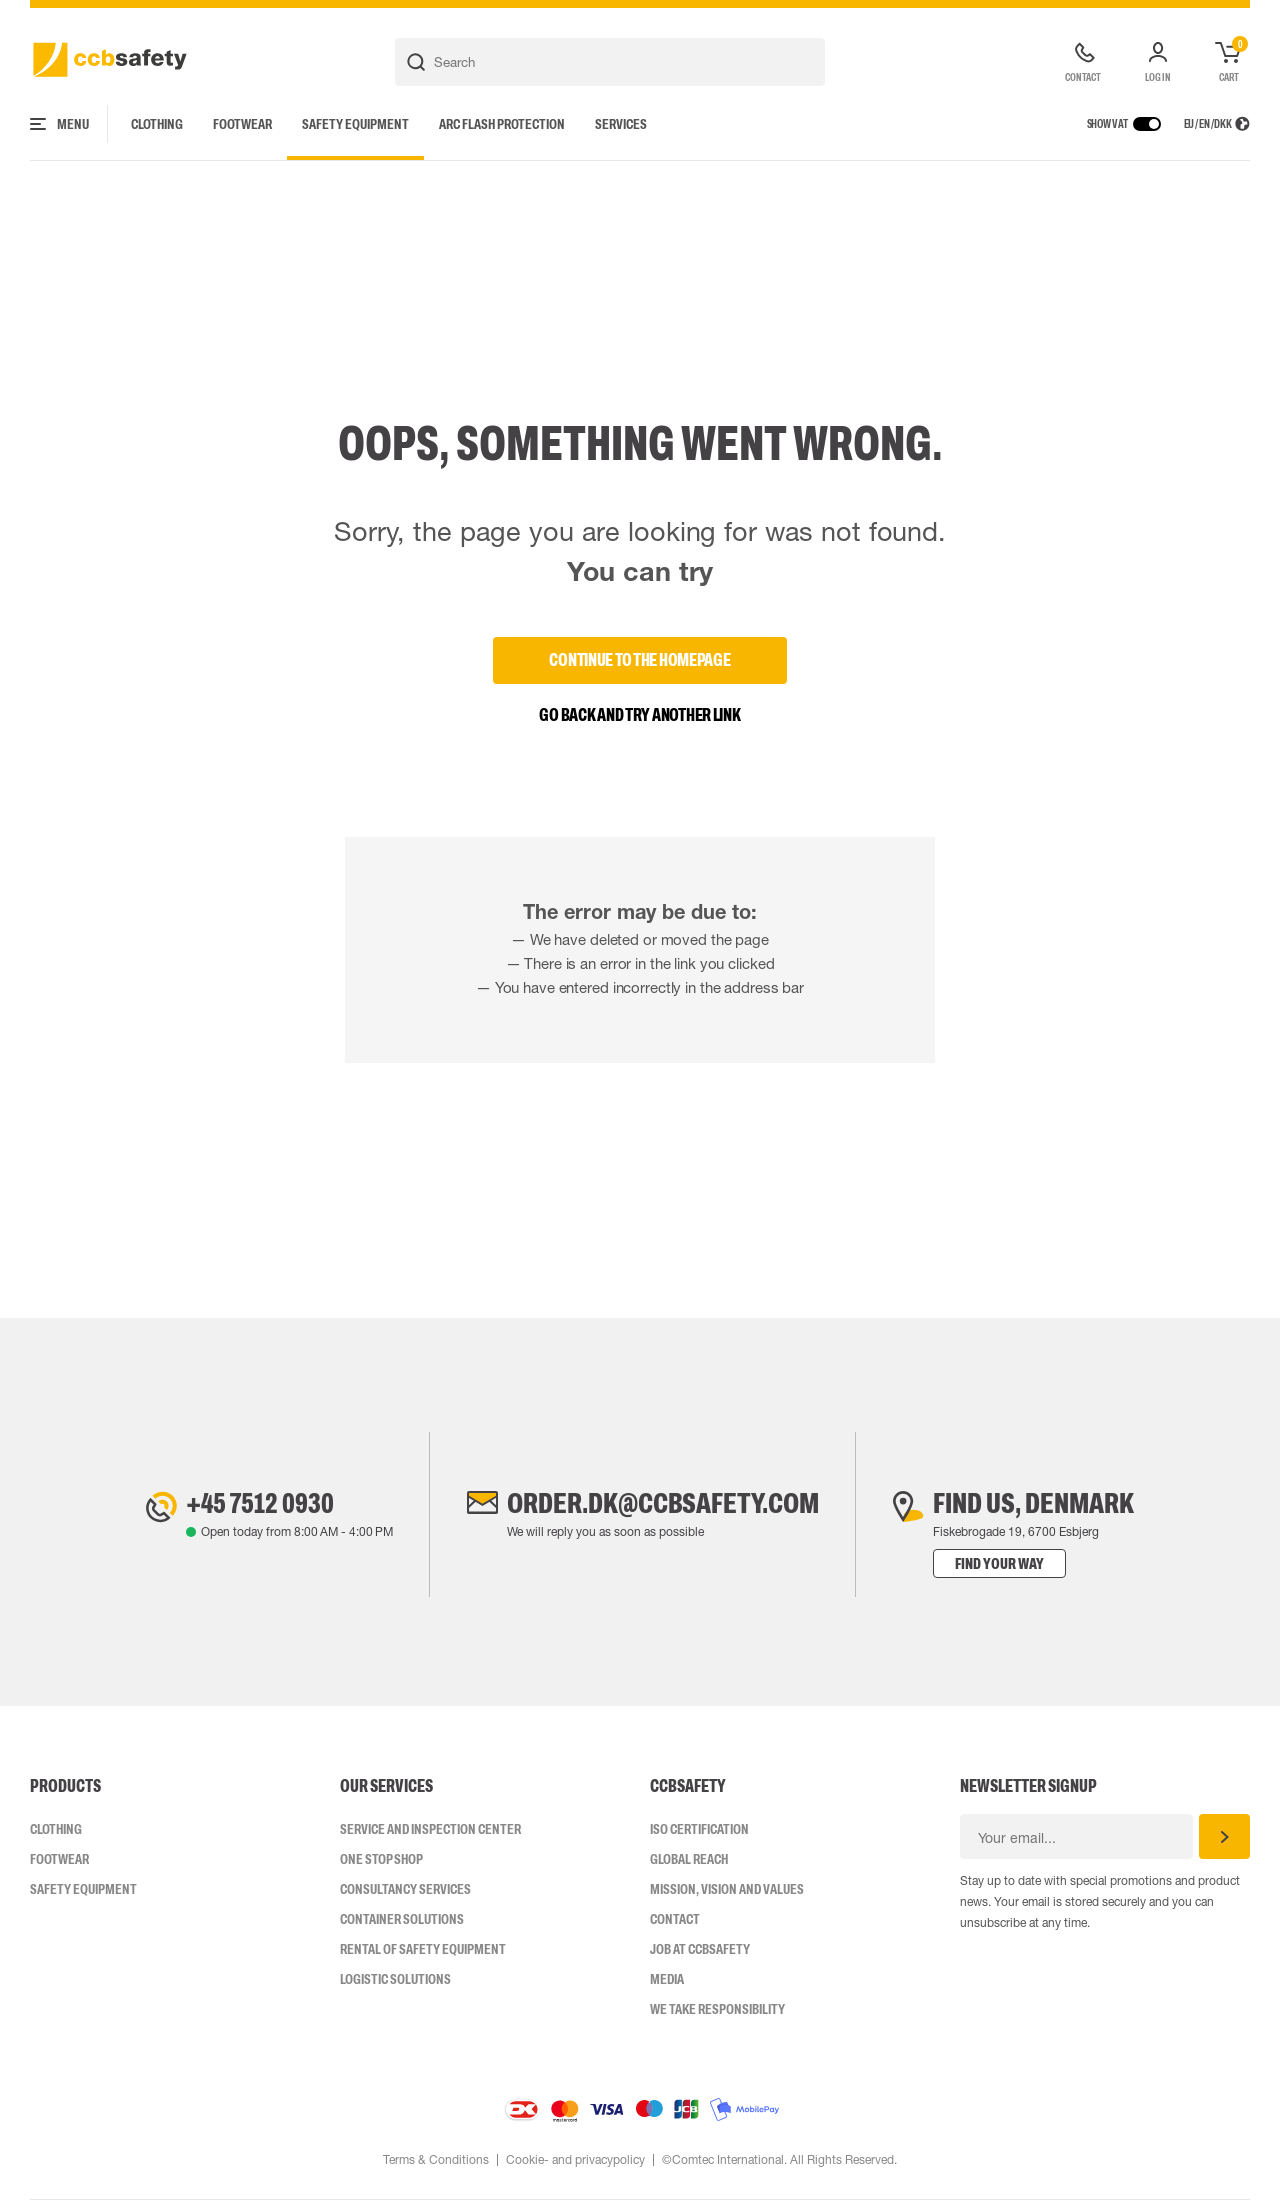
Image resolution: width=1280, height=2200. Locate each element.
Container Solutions (402, 1919)
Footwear (242, 124)
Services (621, 124)
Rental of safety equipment (423, 1949)
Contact (675, 1919)
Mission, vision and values (727, 1889)
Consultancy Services (405, 1889)
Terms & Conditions (436, 2160)
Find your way (999, 1563)
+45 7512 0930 (260, 1503)
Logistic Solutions (395, 1979)
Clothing (157, 124)
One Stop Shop (381, 1859)
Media (667, 1979)
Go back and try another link (639, 715)
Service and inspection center (430, 1829)
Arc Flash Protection (502, 124)
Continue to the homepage (639, 660)
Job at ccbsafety (700, 1949)
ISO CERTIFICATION (699, 1829)
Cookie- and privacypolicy (575, 2160)
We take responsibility (717, 2009)
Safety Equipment (355, 124)
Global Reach (689, 1859)
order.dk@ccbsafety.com (663, 1503)
